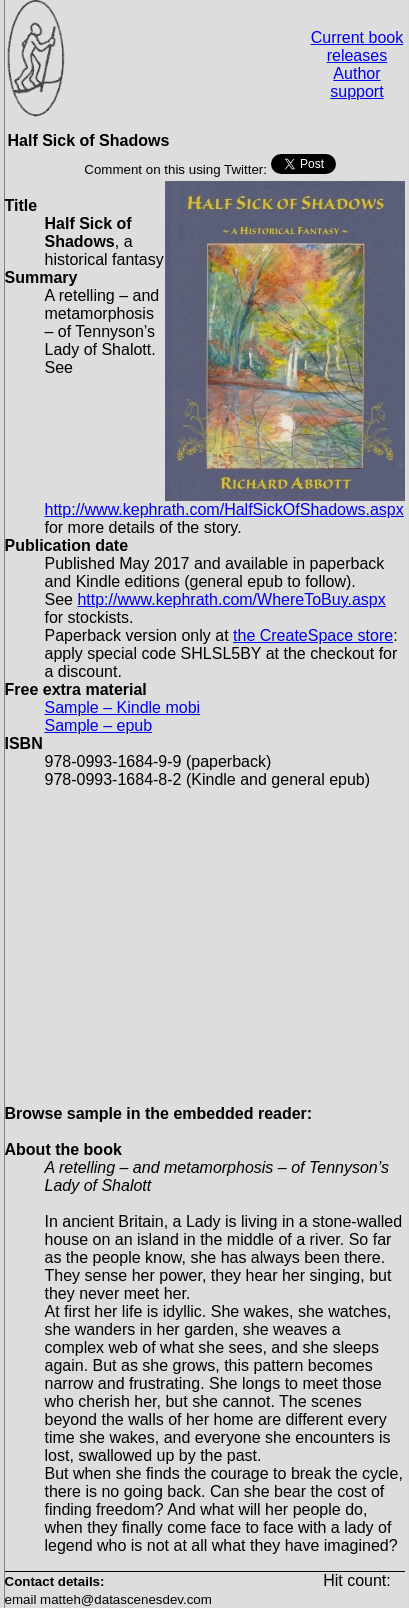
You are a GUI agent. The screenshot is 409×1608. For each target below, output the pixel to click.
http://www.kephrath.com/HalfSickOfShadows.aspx (224, 509)
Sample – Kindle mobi (123, 707)
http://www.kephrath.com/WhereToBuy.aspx (231, 599)
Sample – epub (99, 725)
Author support (356, 82)
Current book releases (357, 46)
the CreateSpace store (313, 635)
